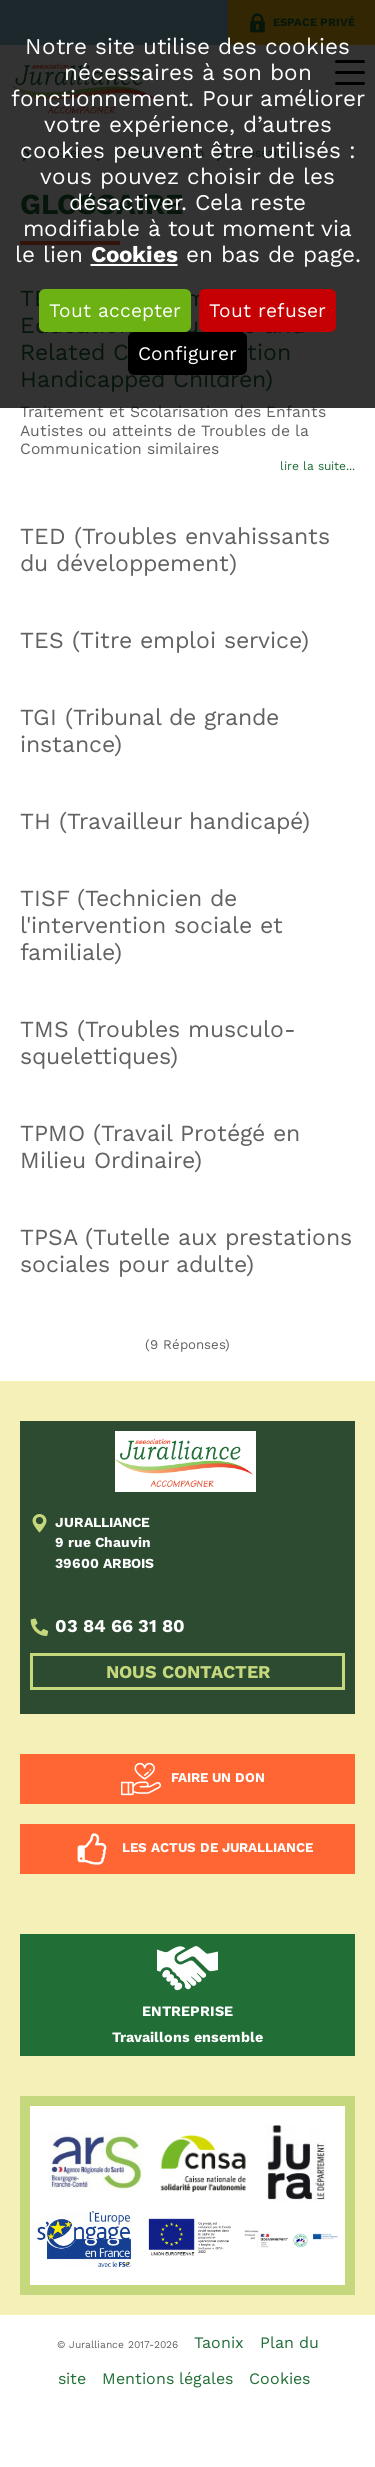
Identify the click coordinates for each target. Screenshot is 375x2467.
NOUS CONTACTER (188, 1671)
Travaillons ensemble (187, 2024)
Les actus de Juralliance (217, 1847)
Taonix (219, 2342)
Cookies (134, 254)
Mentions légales (167, 2378)
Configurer (187, 353)
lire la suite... (317, 466)
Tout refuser (267, 310)
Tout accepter (115, 310)
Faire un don (218, 1777)
